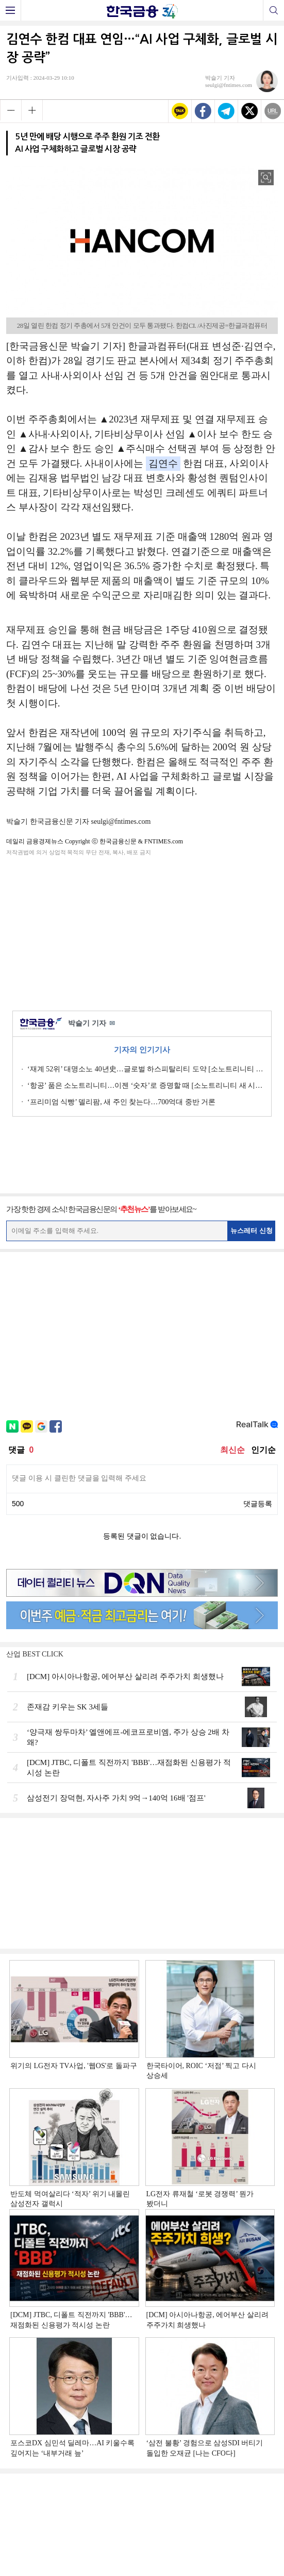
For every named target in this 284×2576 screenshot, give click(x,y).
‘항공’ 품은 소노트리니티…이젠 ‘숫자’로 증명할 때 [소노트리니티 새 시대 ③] (145, 1085)
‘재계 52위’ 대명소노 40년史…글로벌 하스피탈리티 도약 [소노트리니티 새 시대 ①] (145, 1069)
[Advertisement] (142, 931)
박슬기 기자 (91, 1023)
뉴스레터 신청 (251, 1230)
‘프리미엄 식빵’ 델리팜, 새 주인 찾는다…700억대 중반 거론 (121, 1102)
